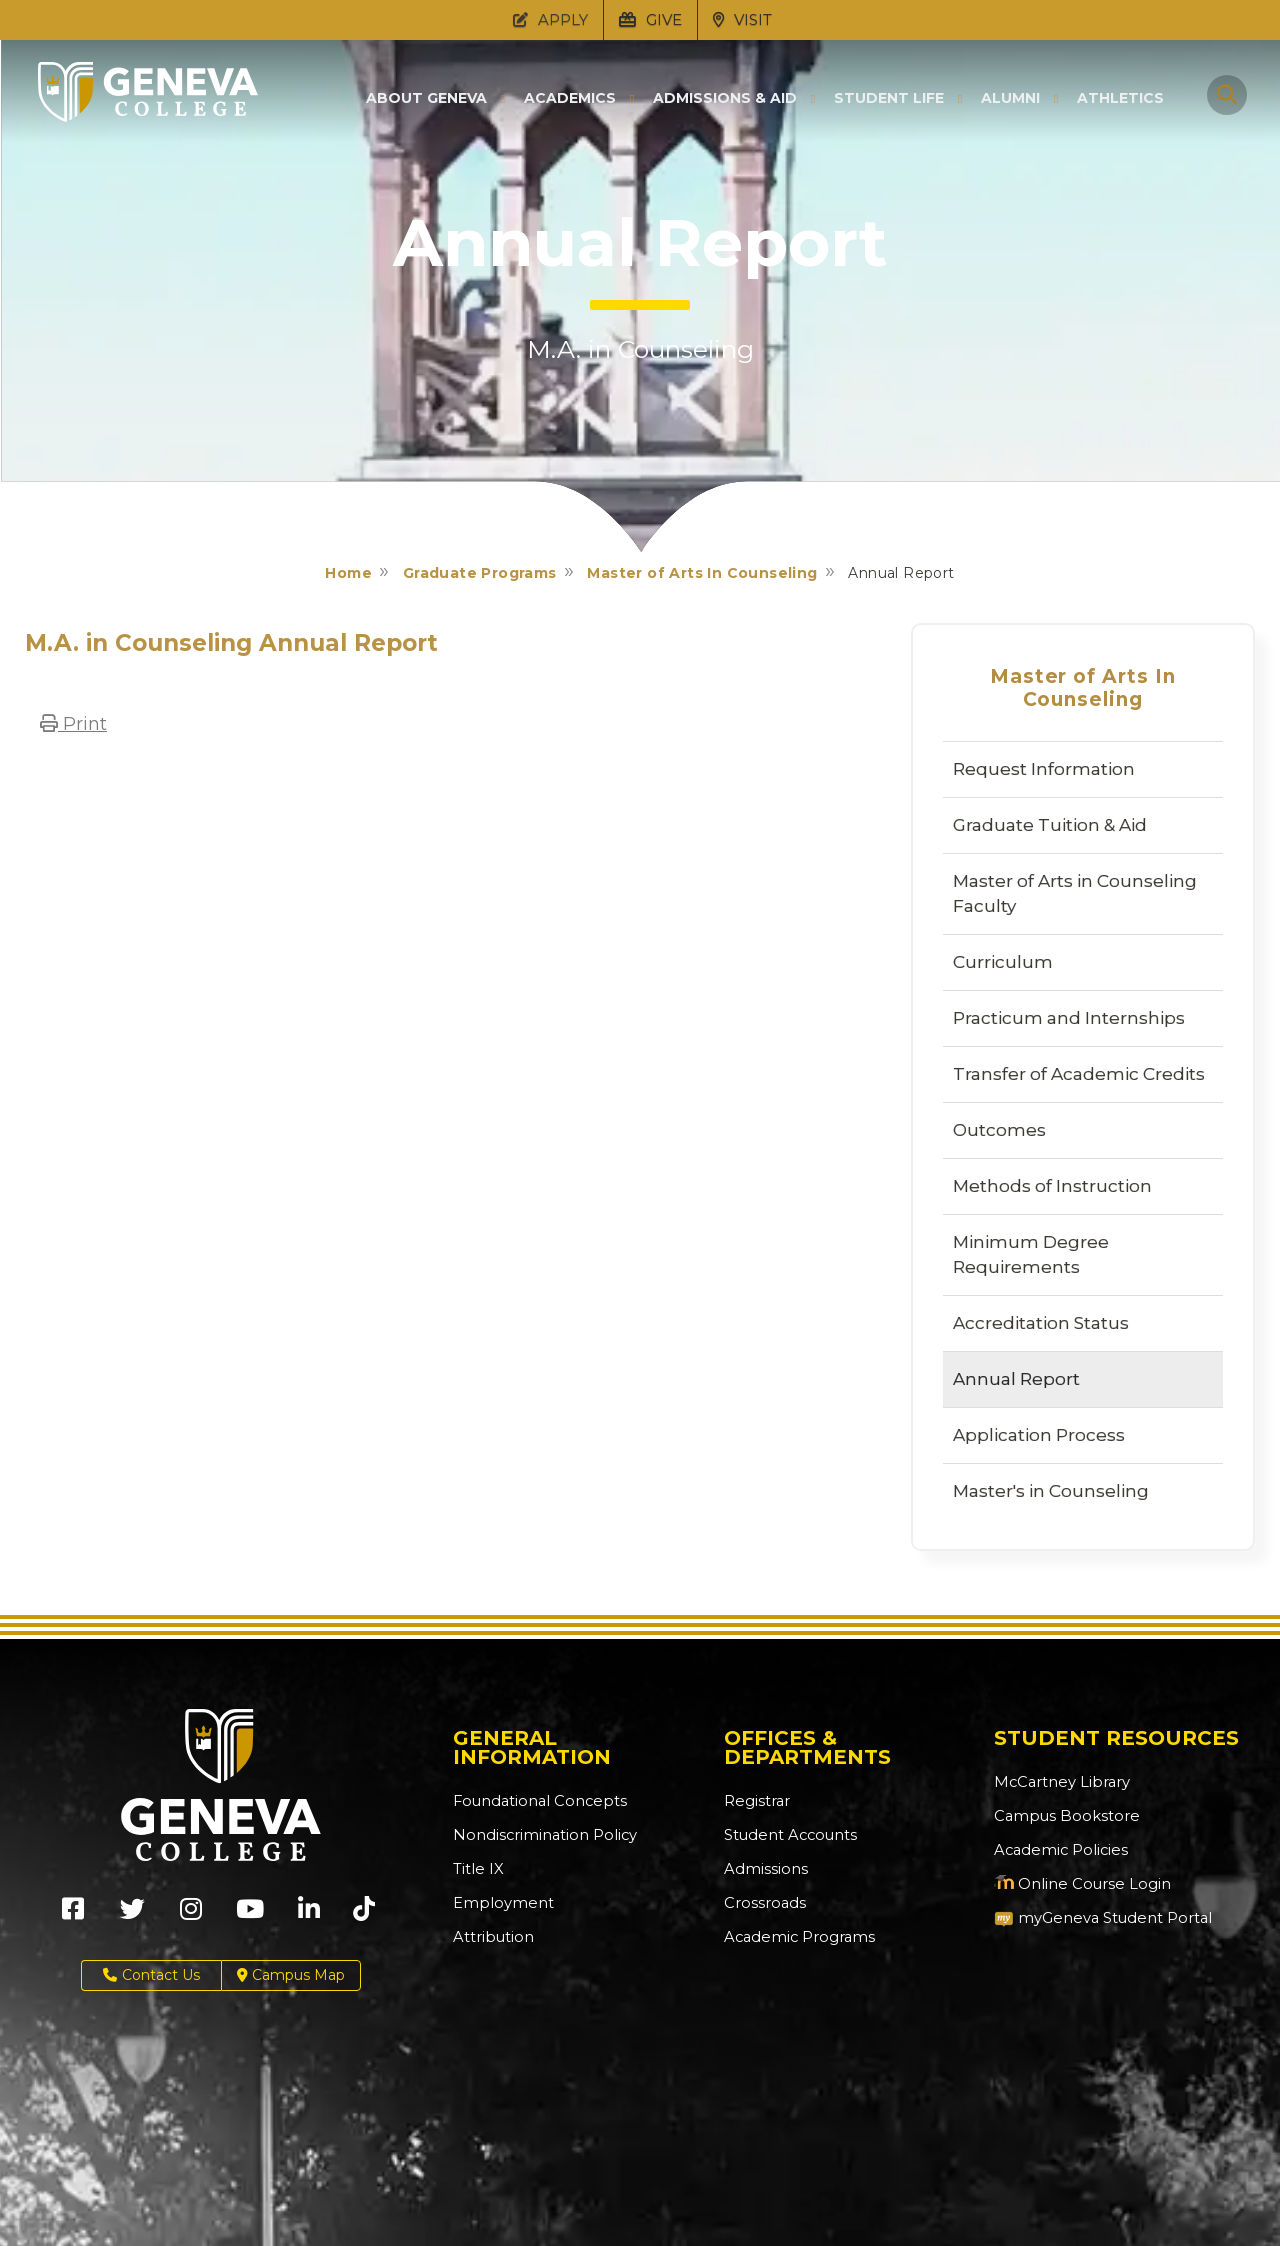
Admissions (763, 1869)
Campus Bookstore (1061, 1816)
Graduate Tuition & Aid (1050, 825)
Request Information (1044, 769)
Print (73, 724)
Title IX (476, 1869)
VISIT (742, 19)
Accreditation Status (1041, 1323)
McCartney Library (1057, 1782)
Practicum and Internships (1069, 1018)
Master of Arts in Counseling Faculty (1075, 893)
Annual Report (1016, 1379)
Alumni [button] (1010, 98)
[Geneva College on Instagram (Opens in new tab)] (191, 1915)
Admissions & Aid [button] (725, 98)
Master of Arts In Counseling (702, 573)
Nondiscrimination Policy (539, 1835)
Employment (499, 1903)
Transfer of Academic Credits (1079, 1074)
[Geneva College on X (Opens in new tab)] (132, 1915)
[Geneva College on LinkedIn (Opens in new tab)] (309, 1915)
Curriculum (1003, 962)
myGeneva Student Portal (1098, 1918)
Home (348, 573)
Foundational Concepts (534, 1801)
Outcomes (999, 1130)
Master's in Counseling (1051, 1491)
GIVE (650, 19)
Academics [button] (570, 98)
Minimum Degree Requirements (1031, 1254)
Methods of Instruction (1052, 1186)
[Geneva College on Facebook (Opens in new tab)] (73, 1915)
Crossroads (762, 1903)
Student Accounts (787, 1835)
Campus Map (291, 1975)
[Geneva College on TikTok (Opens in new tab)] (368, 1915)
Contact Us (151, 1975)
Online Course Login (1077, 1884)
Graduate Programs (480, 573)
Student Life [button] (889, 98)
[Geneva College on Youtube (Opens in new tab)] (250, 1915)
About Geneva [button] (426, 98)
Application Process (1039, 1435)
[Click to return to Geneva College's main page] (148, 116)
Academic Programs (795, 1937)
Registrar (755, 1801)
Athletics (1120, 98)
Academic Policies (1057, 1850)
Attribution (490, 1937)
